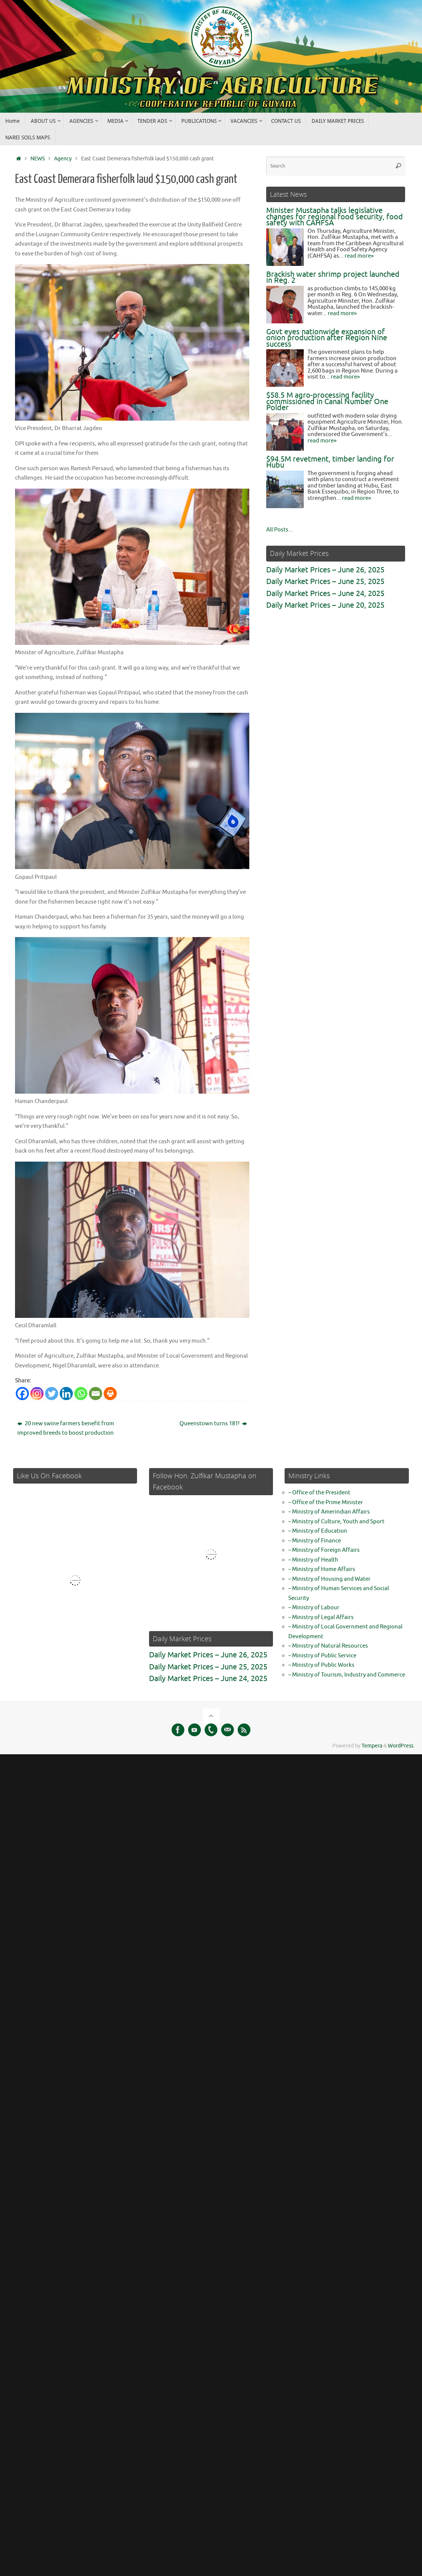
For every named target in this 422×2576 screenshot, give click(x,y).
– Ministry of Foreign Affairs (324, 1548)
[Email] (95, 1391)
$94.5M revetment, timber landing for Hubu (330, 462)
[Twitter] (51, 1391)
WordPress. (401, 1744)
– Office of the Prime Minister (325, 1500)
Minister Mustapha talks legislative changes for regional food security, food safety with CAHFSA (334, 217)
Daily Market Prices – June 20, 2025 (325, 605)
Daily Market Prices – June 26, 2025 (325, 570)
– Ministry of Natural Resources (328, 1644)
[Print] (110, 1391)
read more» (359, 256)
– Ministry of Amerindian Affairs (329, 1510)
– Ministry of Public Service (322, 1653)
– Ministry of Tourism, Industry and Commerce (346, 1673)
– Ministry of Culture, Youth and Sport (336, 1519)
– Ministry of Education (317, 1529)
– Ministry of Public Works (321, 1663)
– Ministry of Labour (313, 1605)
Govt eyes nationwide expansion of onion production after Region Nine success (326, 338)
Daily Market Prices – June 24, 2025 (325, 593)
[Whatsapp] (80, 1391)
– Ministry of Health (313, 1558)
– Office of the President (319, 1490)
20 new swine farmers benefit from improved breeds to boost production (65, 1426)
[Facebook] (22, 1391)
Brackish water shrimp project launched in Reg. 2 (332, 277)
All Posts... (279, 529)
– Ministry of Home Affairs (321, 1567)
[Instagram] (37, 1391)
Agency (63, 158)
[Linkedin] (66, 1391)
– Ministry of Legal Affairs (321, 1615)
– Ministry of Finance (314, 1538)
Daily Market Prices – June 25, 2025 (325, 581)
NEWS (37, 158)
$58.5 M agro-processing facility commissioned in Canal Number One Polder (327, 401)
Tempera (372, 1744)
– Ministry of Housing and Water (329, 1577)
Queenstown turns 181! (213, 1421)
